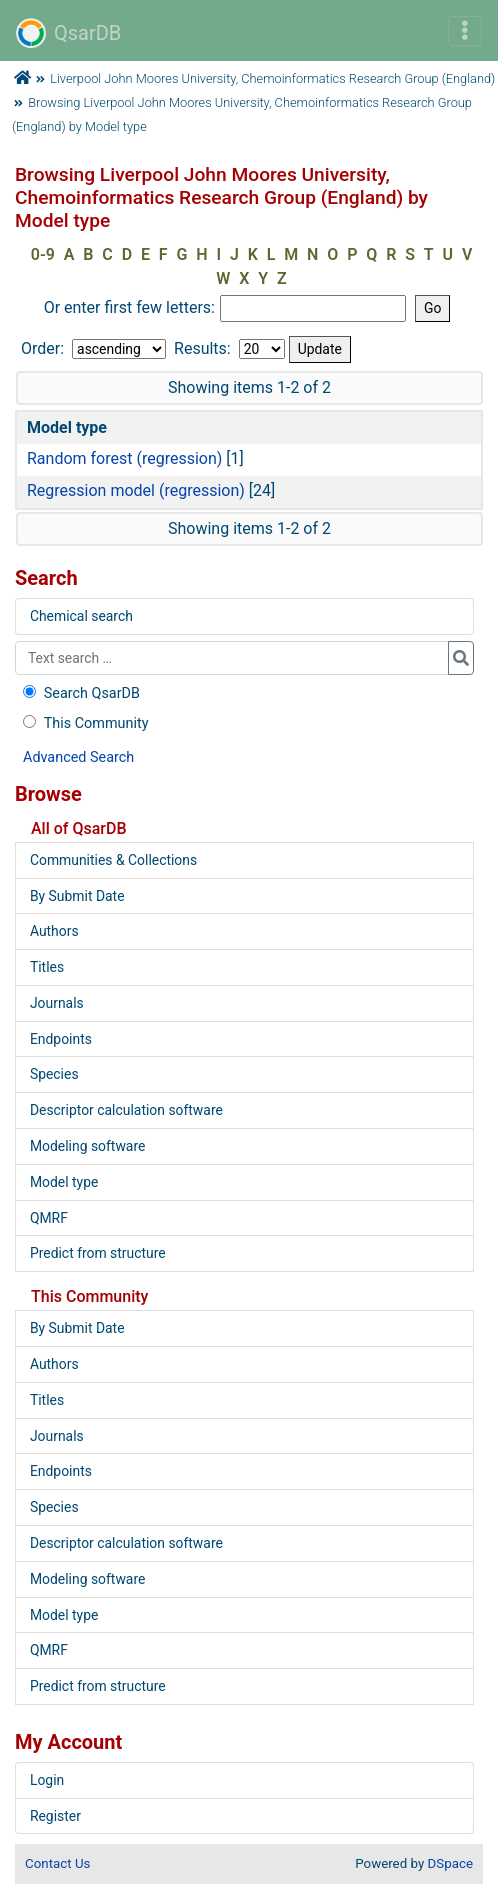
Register (55, 1816)
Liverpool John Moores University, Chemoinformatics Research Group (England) (272, 78)
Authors (54, 931)
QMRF (49, 1218)
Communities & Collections (113, 860)
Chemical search (81, 616)
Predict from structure (98, 1253)
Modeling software (87, 1146)
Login (47, 1780)
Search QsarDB (79, 693)
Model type (64, 1182)
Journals (57, 1003)
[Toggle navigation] (465, 31)
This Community (83, 723)
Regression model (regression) (136, 490)
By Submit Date (77, 896)
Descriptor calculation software (126, 1110)
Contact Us (57, 1863)
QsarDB (68, 33)
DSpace (450, 1863)
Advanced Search (78, 757)
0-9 (43, 254)
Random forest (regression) (124, 458)
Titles (47, 967)
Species (54, 1074)
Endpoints (61, 1039)
